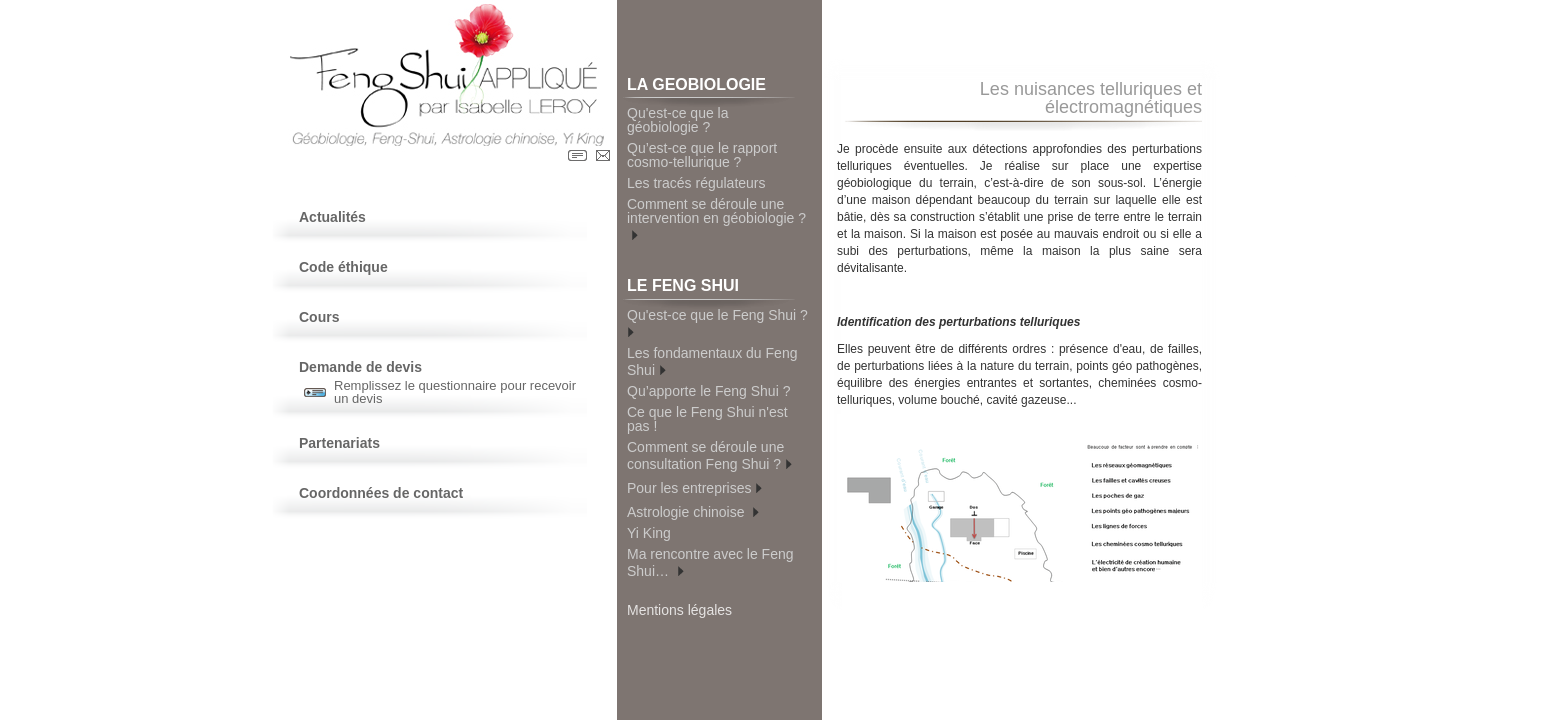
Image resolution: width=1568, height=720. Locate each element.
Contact (603, 155)
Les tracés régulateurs (696, 183)
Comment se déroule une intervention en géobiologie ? (716, 219)
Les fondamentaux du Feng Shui (712, 361)
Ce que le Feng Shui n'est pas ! (707, 419)
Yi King (649, 533)
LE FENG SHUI (711, 288)
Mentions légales (679, 610)
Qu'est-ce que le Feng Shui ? (719, 322)
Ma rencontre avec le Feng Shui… (710, 562)
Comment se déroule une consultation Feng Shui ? (709, 455)
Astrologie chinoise (693, 510)
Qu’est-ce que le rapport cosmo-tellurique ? (702, 155)
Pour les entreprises (694, 486)
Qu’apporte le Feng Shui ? (708, 391)
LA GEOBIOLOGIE (711, 87)
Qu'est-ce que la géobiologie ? (678, 120)
